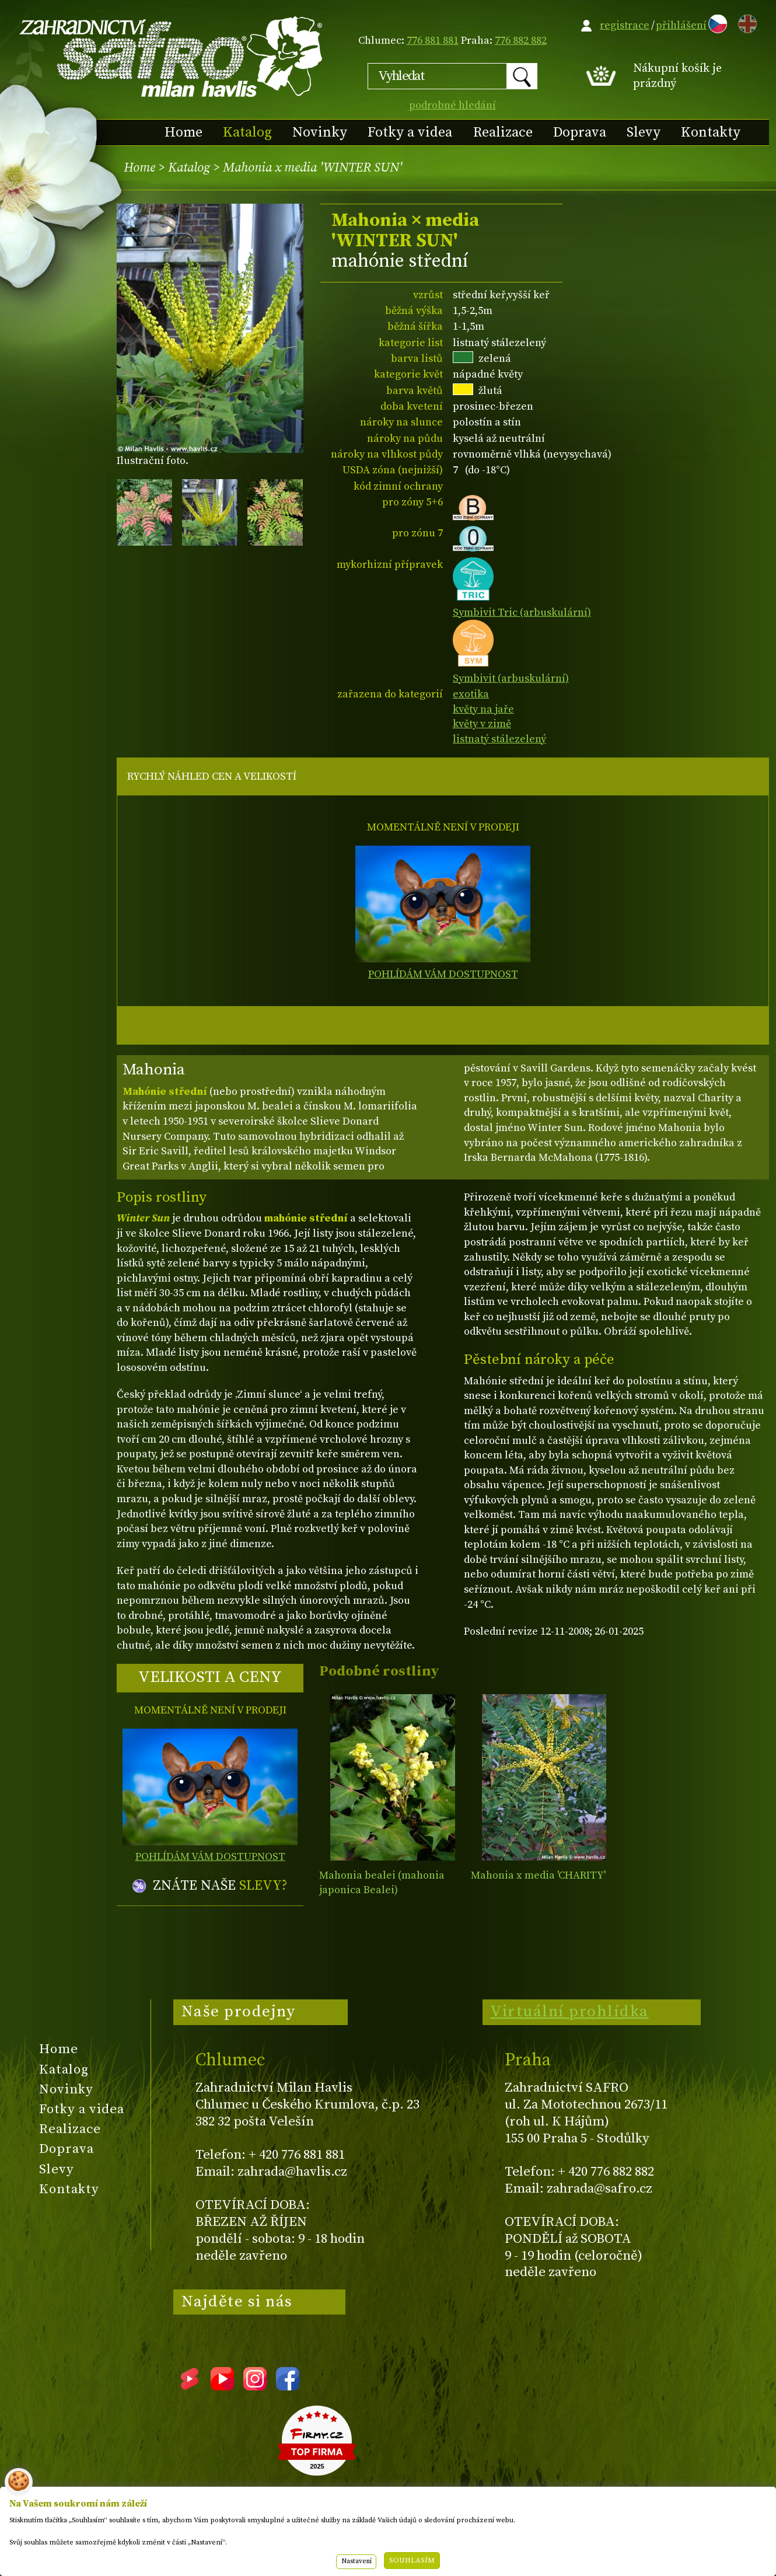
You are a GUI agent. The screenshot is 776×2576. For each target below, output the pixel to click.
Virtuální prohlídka (569, 2012)
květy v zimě (482, 724)
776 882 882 (521, 40)
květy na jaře (483, 709)
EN (745, 22)
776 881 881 (433, 40)
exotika (471, 694)
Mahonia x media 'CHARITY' (538, 1875)
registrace (624, 25)
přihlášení (681, 25)
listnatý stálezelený (499, 739)
